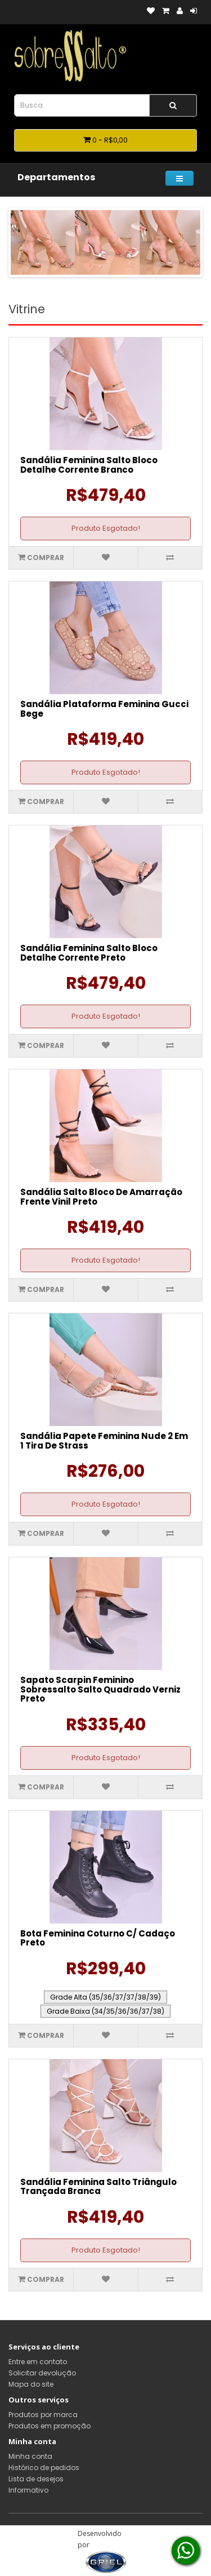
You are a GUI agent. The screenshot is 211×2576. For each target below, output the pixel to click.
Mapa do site (30, 2384)
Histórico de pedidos (43, 2467)
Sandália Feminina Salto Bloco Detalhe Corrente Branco (89, 465)
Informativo (28, 2490)
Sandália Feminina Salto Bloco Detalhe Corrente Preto (89, 952)
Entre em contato (37, 2361)
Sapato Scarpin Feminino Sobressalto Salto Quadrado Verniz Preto (100, 1689)
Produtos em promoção (49, 2426)
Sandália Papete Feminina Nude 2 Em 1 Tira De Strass (104, 1440)
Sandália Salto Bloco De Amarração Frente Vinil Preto (101, 1196)
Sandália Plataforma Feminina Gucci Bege (104, 708)
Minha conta (30, 2456)
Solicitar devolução (42, 2373)
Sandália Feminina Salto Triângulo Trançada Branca (98, 2186)
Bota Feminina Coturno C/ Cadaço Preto (97, 1938)
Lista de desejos (36, 2479)
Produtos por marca (43, 2414)
